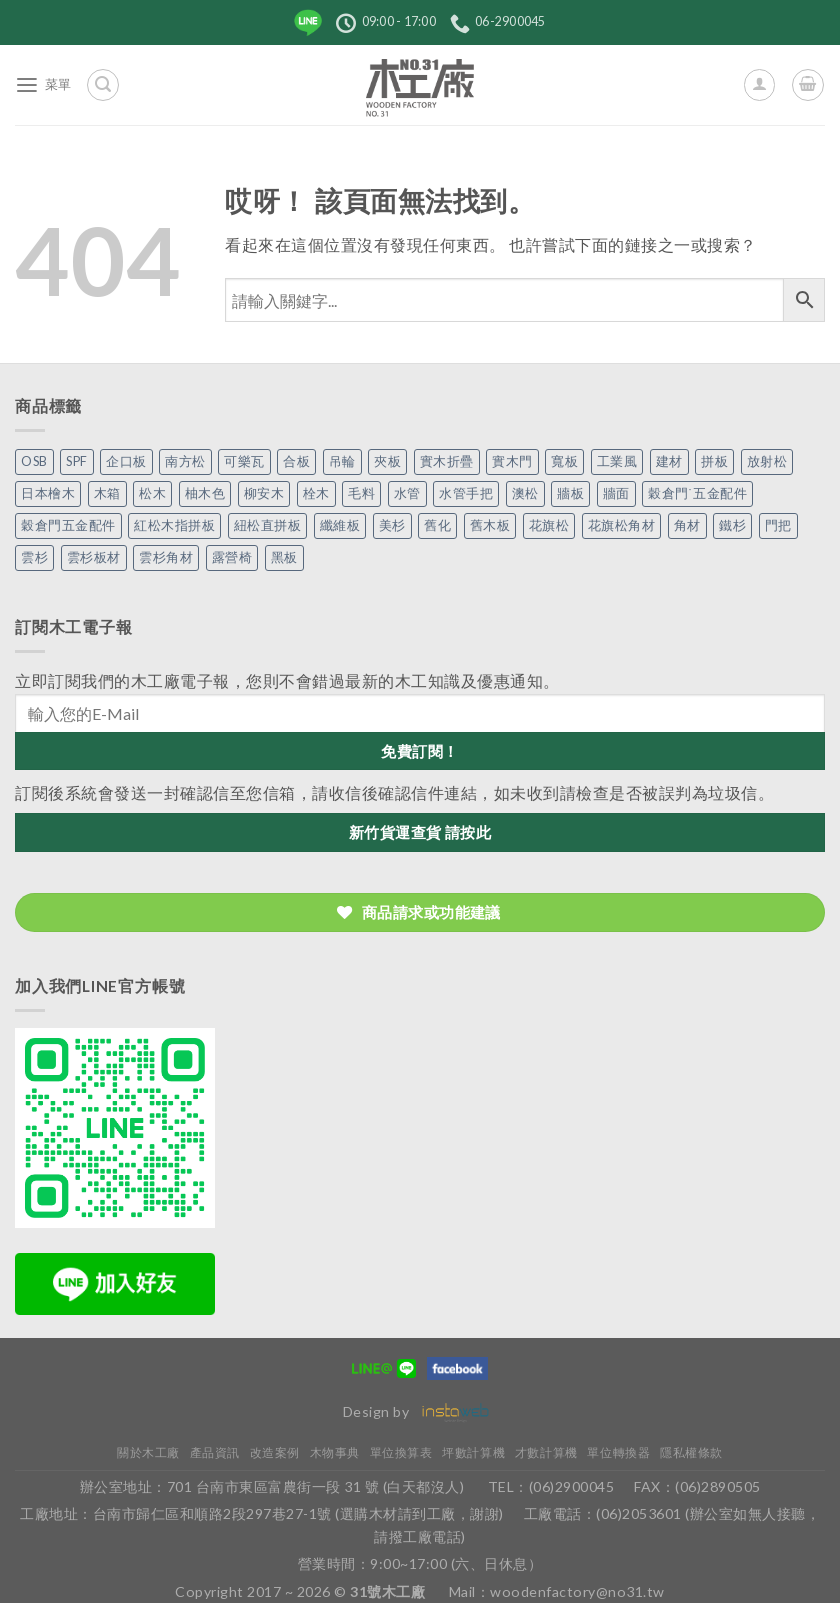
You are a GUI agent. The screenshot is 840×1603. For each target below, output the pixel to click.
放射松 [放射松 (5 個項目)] (767, 461)
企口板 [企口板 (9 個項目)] (126, 461)
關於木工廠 (148, 1452)
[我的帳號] (759, 84)
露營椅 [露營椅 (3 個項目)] (232, 557)
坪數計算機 (473, 1452)
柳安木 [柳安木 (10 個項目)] (264, 493)
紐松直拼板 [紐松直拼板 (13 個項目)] (268, 525)
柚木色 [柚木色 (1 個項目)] (205, 493)
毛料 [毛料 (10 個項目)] (361, 493)
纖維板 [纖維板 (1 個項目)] (340, 525)
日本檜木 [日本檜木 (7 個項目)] (48, 493)
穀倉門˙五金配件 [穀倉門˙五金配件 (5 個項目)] (697, 493)
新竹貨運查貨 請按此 (420, 832)
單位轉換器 (618, 1452)
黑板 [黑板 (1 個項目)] (284, 557)
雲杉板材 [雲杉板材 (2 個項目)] (94, 557)
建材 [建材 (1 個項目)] (669, 461)
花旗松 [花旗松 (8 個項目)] (549, 525)
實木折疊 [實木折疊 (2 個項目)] (447, 461)
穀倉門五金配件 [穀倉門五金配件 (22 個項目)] (68, 525)
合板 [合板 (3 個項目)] (296, 461)
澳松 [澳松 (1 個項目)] (525, 493)
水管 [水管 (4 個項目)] (407, 493)
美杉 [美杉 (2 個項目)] (392, 525)
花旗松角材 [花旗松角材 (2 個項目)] (622, 525)
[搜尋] (102, 84)
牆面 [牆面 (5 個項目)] (616, 493)
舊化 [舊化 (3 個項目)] (437, 525)
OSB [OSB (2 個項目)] (34, 461)
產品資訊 (215, 1452)
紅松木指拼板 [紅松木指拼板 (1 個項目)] (174, 525)
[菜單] (43, 85)
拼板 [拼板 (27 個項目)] (714, 461)
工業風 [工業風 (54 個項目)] (617, 461)
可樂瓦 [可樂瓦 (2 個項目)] (244, 461)
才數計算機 (546, 1452)
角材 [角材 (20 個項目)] (687, 525)
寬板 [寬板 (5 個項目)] (564, 461)
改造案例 (275, 1452)
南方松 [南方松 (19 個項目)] (185, 461)
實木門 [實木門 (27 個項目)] (512, 461)
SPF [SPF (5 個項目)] (77, 461)
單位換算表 (401, 1452)
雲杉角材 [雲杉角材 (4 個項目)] (166, 557)
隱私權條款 (691, 1452)
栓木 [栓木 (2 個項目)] (316, 493)
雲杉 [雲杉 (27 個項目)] (34, 557)
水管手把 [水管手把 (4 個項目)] (466, 493)
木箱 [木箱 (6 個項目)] (107, 493)
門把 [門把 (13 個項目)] (778, 525)
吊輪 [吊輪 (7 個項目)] (342, 461)
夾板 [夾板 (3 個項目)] (387, 461)
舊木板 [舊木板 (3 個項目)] (490, 525)
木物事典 (335, 1452)
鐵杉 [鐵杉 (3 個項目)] (732, 525)
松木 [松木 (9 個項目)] (152, 493)
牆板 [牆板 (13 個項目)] (570, 493)
